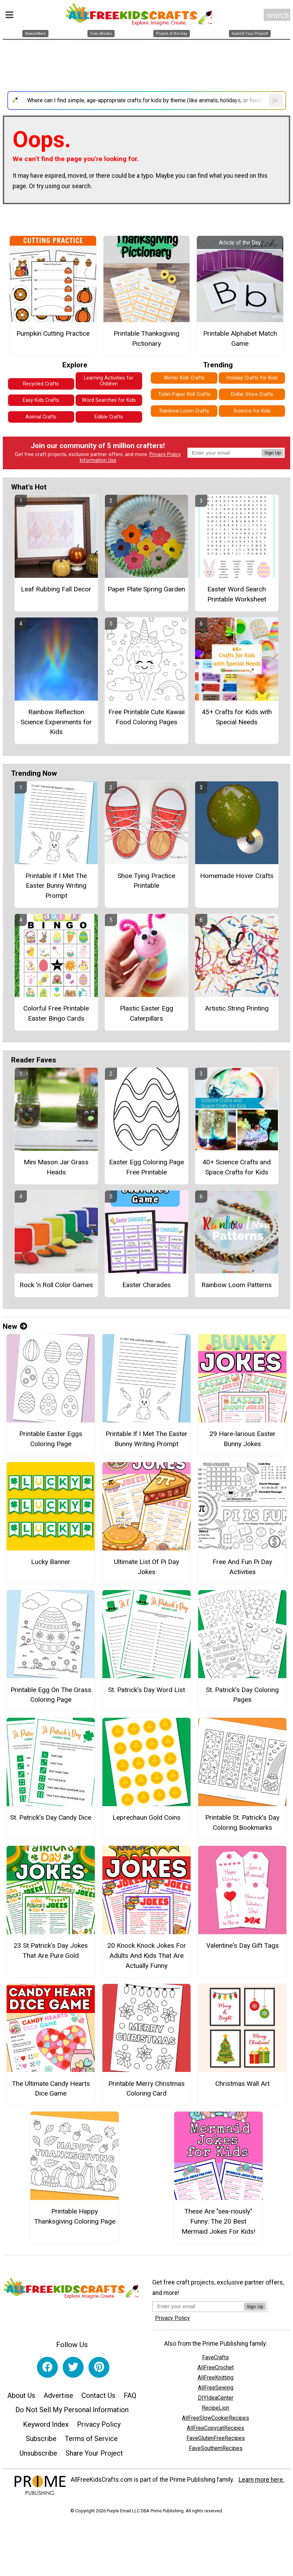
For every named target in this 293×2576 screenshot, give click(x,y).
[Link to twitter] (73, 2367)
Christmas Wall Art (242, 2084)
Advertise (58, 2395)
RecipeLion (215, 2407)
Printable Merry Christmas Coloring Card (146, 2089)
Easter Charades (146, 1285)
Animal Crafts (40, 417)
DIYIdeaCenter (215, 2397)
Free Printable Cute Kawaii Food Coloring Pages (146, 717)
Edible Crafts (108, 417)
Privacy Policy (165, 454)
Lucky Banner (50, 1562)
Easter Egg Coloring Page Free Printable (146, 1167)
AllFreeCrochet (216, 2367)
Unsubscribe (38, 2453)
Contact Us (98, 2395)
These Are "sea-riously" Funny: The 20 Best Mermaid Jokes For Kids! (218, 2221)
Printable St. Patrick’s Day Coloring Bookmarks (242, 1822)
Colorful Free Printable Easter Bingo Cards (56, 1013)
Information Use (97, 460)
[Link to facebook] (47, 2367)
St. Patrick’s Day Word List (146, 1690)
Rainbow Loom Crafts (184, 411)
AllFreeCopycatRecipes (215, 2428)
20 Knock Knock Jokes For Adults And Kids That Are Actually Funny (146, 1955)
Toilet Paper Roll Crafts (184, 394)
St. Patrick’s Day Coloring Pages (242, 1695)
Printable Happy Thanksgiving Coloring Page (74, 2216)
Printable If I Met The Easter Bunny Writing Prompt (56, 886)
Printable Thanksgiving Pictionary (146, 338)
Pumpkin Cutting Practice (53, 333)
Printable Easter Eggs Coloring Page (50, 1439)
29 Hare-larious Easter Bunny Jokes (242, 1439)
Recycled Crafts (41, 384)
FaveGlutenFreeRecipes (215, 2438)
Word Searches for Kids (109, 400)
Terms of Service (91, 2438)
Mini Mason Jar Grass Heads (56, 1167)
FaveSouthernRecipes (215, 2448)
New (15, 1326)
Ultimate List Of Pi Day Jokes (146, 1567)
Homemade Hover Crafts (236, 876)
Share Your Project (94, 2453)
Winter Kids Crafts (184, 378)
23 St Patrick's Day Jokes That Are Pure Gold (51, 1950)
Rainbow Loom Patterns (236, 1285)
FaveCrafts (215, 2357)
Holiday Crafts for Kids (252, 378)
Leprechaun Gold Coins (146, 1817)
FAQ (130, 2395)
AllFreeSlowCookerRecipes (215, 2418)
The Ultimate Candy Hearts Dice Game (51, 2089)
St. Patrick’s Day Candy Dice (50, 1817)
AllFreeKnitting (215, 2377)
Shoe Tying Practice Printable (146, 881)
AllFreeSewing (215, 2387)
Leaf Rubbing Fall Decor (56, 589)
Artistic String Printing (237, 1008)
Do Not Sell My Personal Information (72, 2410)
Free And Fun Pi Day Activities (242, 1567)
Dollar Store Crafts (252, 394)
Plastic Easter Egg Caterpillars (146, 1013)
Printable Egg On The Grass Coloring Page (50, 1695)
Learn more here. (261, 2479)
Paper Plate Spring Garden (146, 589)
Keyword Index (46, 2424)
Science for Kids (252, 411)
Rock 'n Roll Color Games (56, 1285)
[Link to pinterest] (98, 2367)
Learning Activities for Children (108, 381)
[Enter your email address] (198, 2306)
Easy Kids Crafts (41, 400)
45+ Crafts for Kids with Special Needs (237, 717)
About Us (21, 2395)
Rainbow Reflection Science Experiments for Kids (56, 722)
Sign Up (272, 452)
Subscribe (41, 2438)
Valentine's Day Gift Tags (242, 1945)
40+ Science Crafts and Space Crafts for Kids (236, 1167)
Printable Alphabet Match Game (240, 338)
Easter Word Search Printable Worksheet (236, 594)
